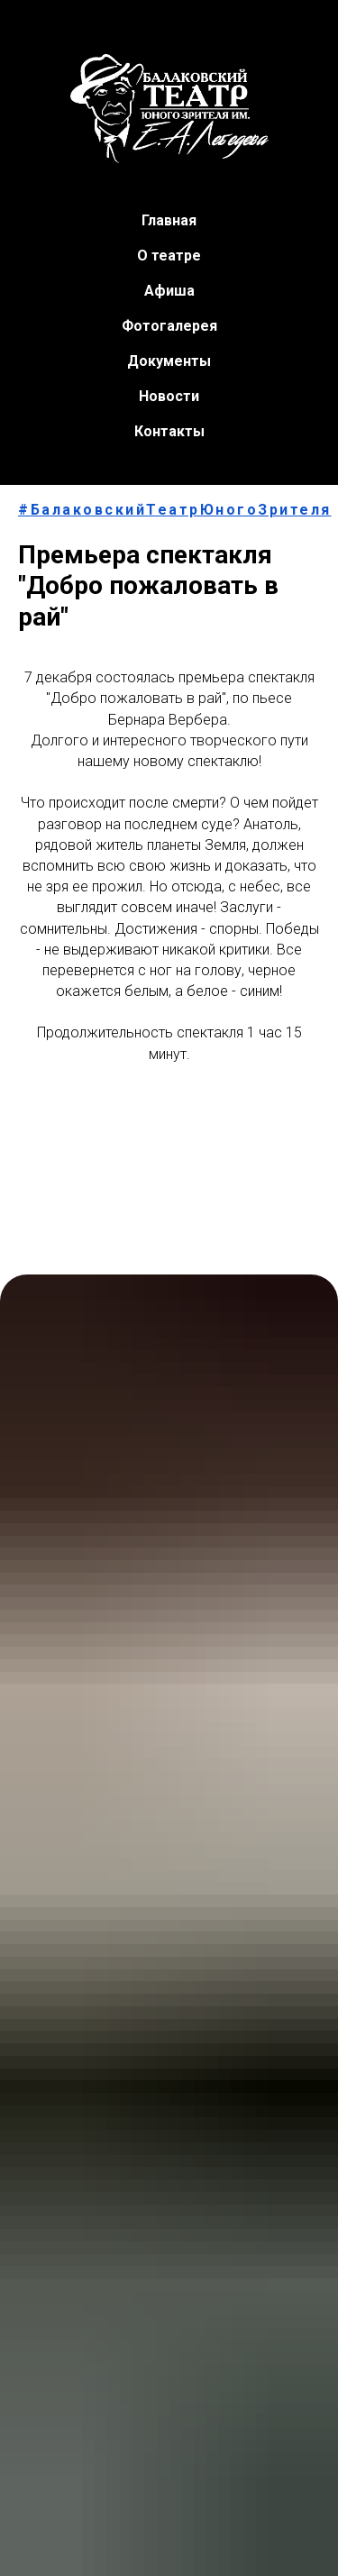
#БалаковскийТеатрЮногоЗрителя (175, 509)
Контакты (169, 431)
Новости (169, 396)
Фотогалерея (169, 325)
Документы (169, 361)
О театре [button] (169, 255)
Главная (169, 220)
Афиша (169, 290)
